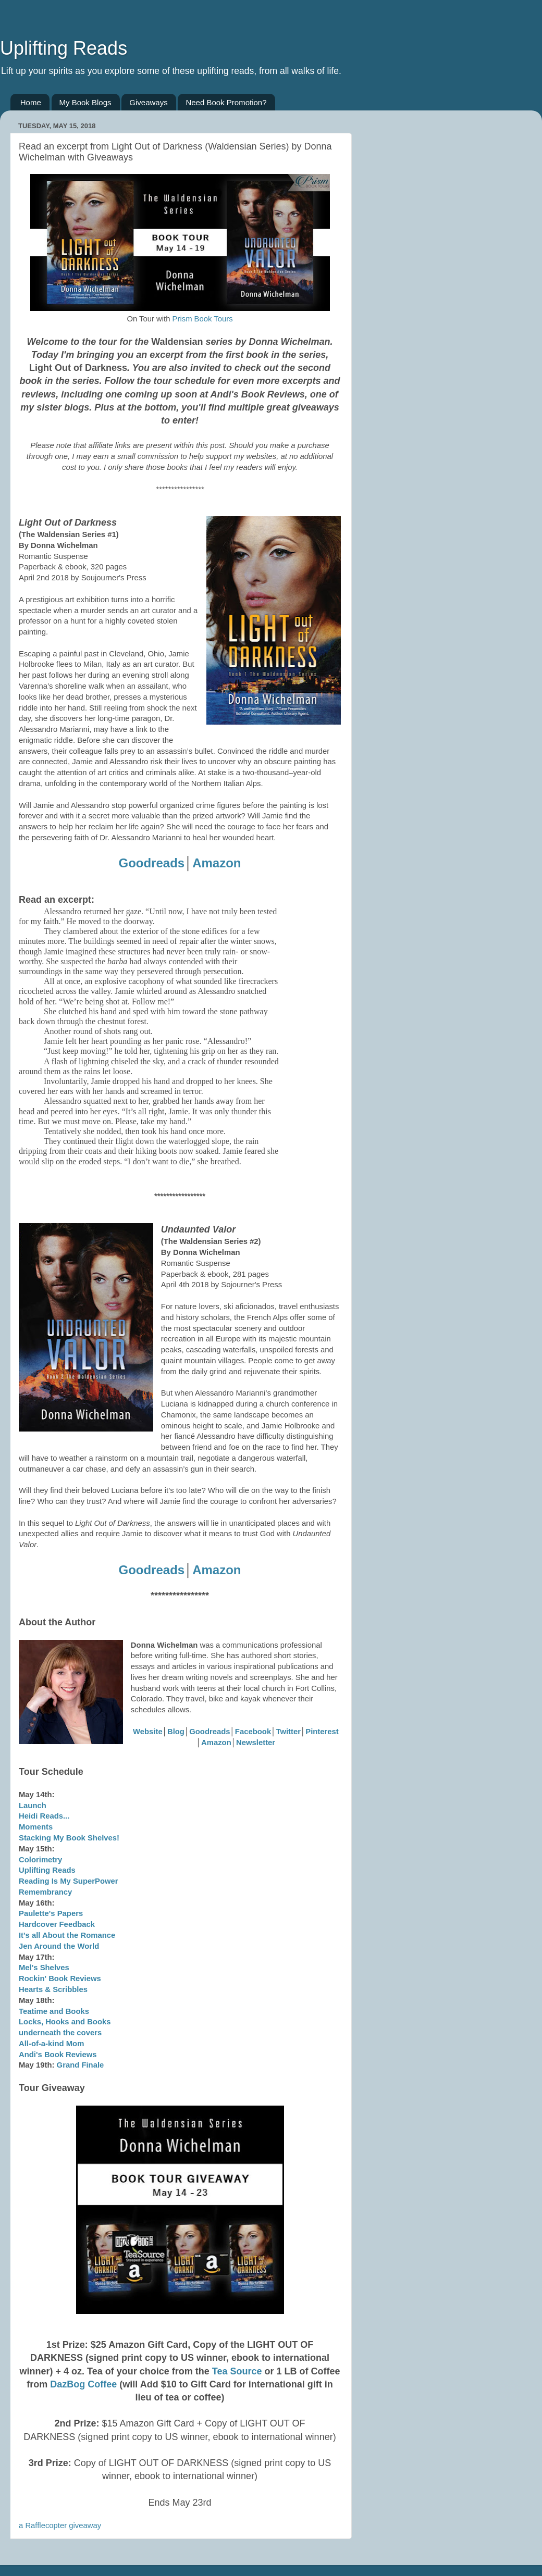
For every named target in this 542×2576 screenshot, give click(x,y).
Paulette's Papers (51, 1913)
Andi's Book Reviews (58, 2054)
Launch (32, 1805)
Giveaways (148, 102)
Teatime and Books (54, 2011)
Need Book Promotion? (226, 102)
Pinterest (322, 1731)
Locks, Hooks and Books (65, 2022)
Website (148, 1731)
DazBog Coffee (83, 2384)
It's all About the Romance (67, 1935)
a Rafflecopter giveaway (60, 2525)
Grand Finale (80, 2065)
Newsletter (255, 1742)
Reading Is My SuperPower (68, 1881)
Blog (175, 1731)
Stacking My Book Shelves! (69, 1838)
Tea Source (237, 2371)
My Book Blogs (85, 102)
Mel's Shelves (44, 1967)
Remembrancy (45, 1892)
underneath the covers (60, 2033)
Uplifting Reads (63, 48)
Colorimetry (40, 1860)
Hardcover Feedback (57, 1924)
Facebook (253, 1731)
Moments (36, 1827)
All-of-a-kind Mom (51, 2043)
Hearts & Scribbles (53, 1989)
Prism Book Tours (203, 319)
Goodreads (151, 863)
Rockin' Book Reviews (60, 1978)
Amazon (216, 863)
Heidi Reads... (44, 1816)
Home (30, 102)
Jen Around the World (59, 1946)
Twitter (288, 1731)
